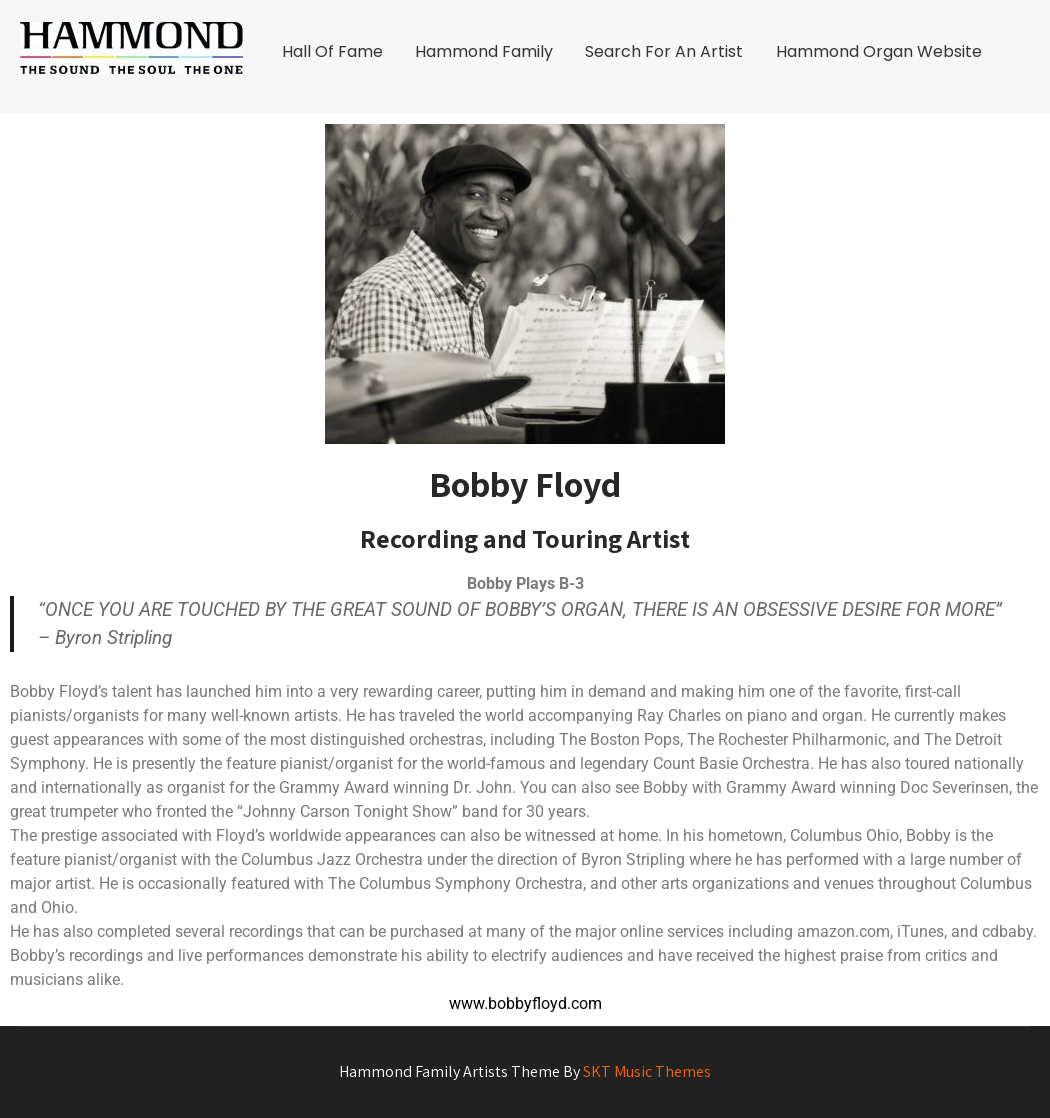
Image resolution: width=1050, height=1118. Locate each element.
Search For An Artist (664, 51)
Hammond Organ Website (879, 51)
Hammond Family (484, 51)
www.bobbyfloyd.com (525, 1003)
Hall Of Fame (332, 51)
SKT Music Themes (647, 1071)
